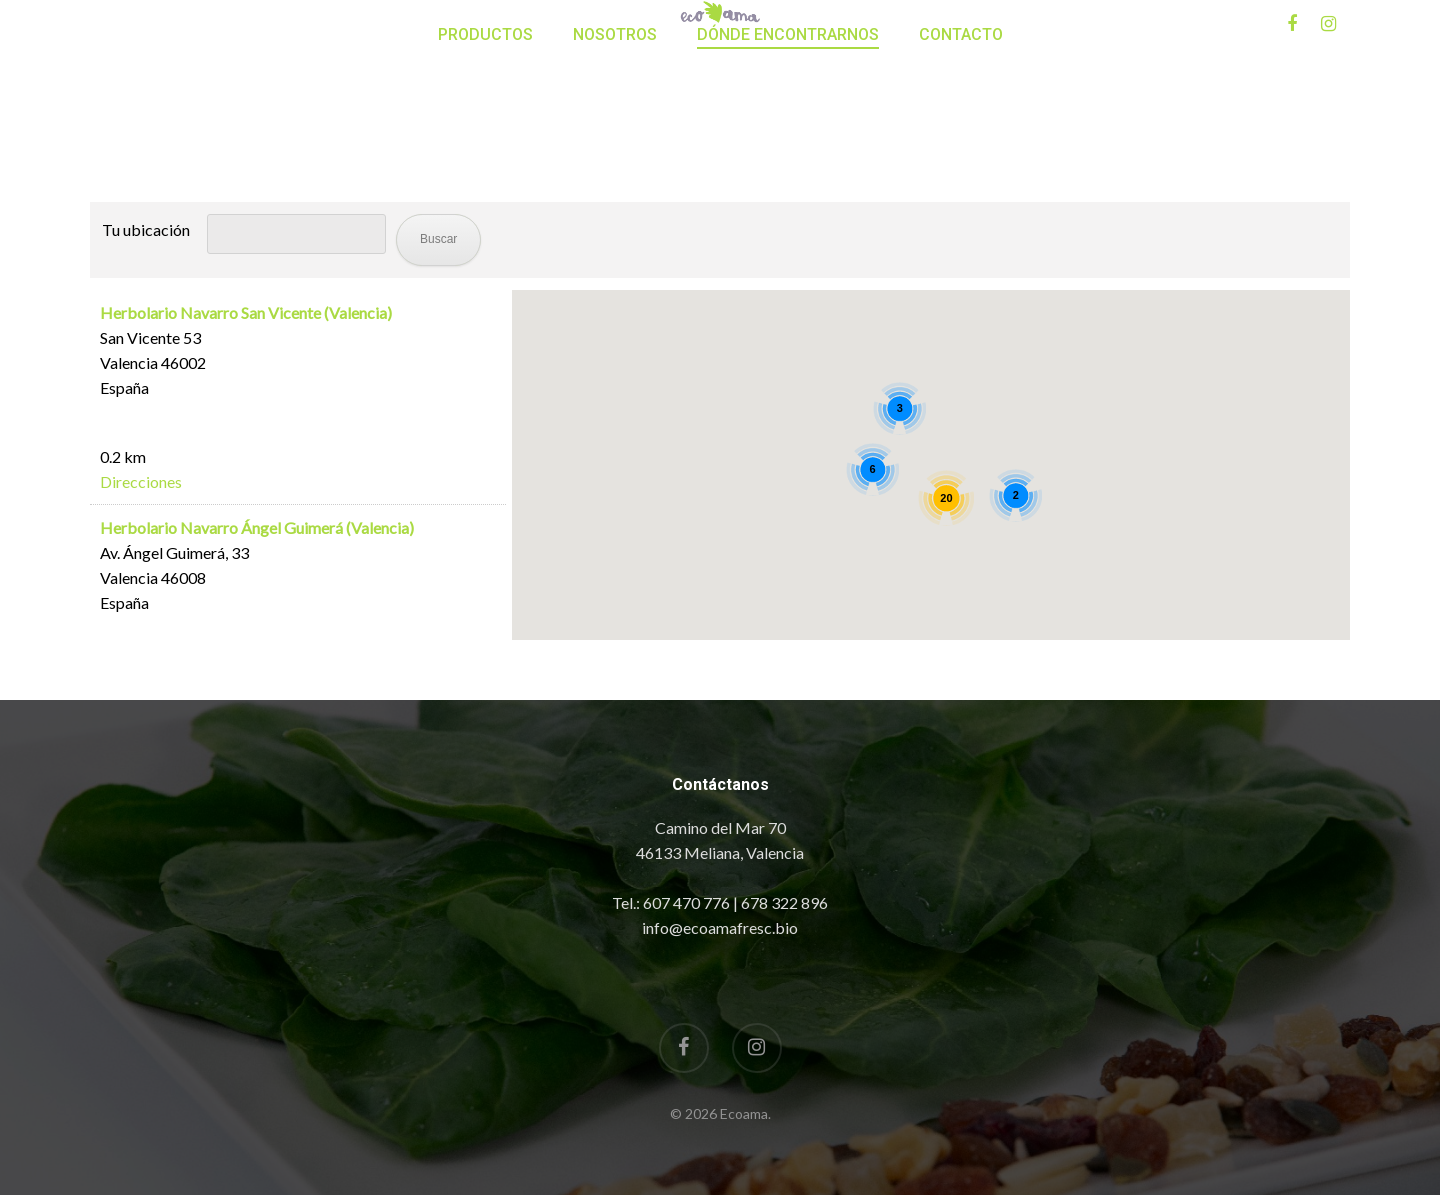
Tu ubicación (146, 229)
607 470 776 (686, 902)
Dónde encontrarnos (788, 120)
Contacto (961, 120)
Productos (485, 120)
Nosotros (615, 120)
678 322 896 (784, 902)
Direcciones (141, 481)
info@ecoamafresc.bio (720, 927)
